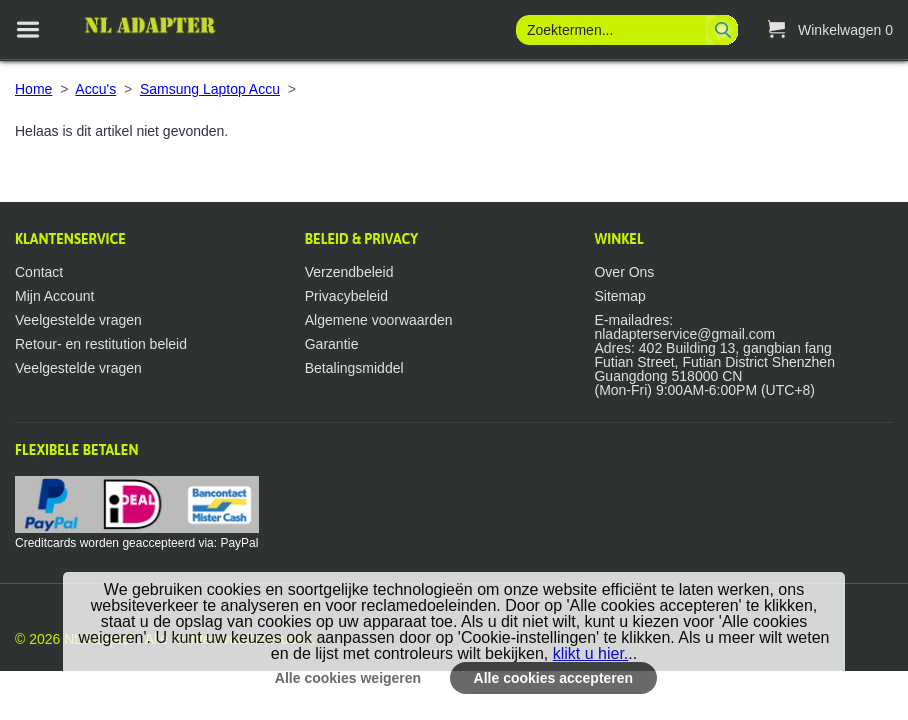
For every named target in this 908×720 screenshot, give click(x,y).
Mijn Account (54, 296)
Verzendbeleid (349, 272)
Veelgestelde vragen (78, 320)
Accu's (95, 89)
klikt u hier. (591, 653)
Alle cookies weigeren (348, 678)
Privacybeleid (346, 296)
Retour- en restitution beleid (101, 344)
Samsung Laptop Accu (210, 89)
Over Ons (624, 272)
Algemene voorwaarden (379, 320)
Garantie (332, 344)
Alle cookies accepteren (554, 678)
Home (33, 89)
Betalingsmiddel (354, 368)
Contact (39, 272)
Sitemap (619, 296)
